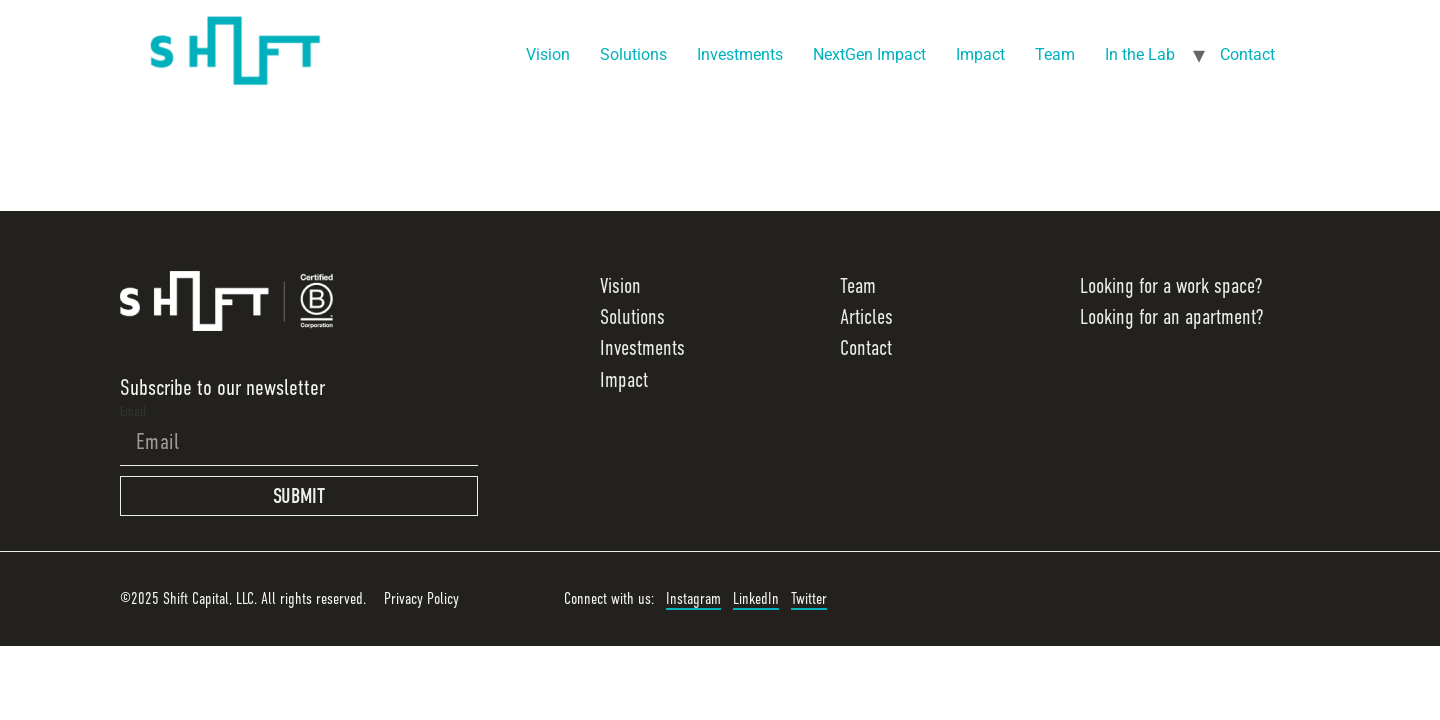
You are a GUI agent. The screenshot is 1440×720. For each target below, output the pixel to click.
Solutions (633, 54)
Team (1055, 54)
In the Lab (1140, 54)
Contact (1247, 54)
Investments (740, 54)
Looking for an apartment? (1171, 317)
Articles (866, 317)
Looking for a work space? (1171, 286)
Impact (980, 54)
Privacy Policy (421, 599)
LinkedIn (756, 599)
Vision (548, 54)
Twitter (809, 599)
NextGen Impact (869, 54)
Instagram (693, 599)
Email (133, 411)
